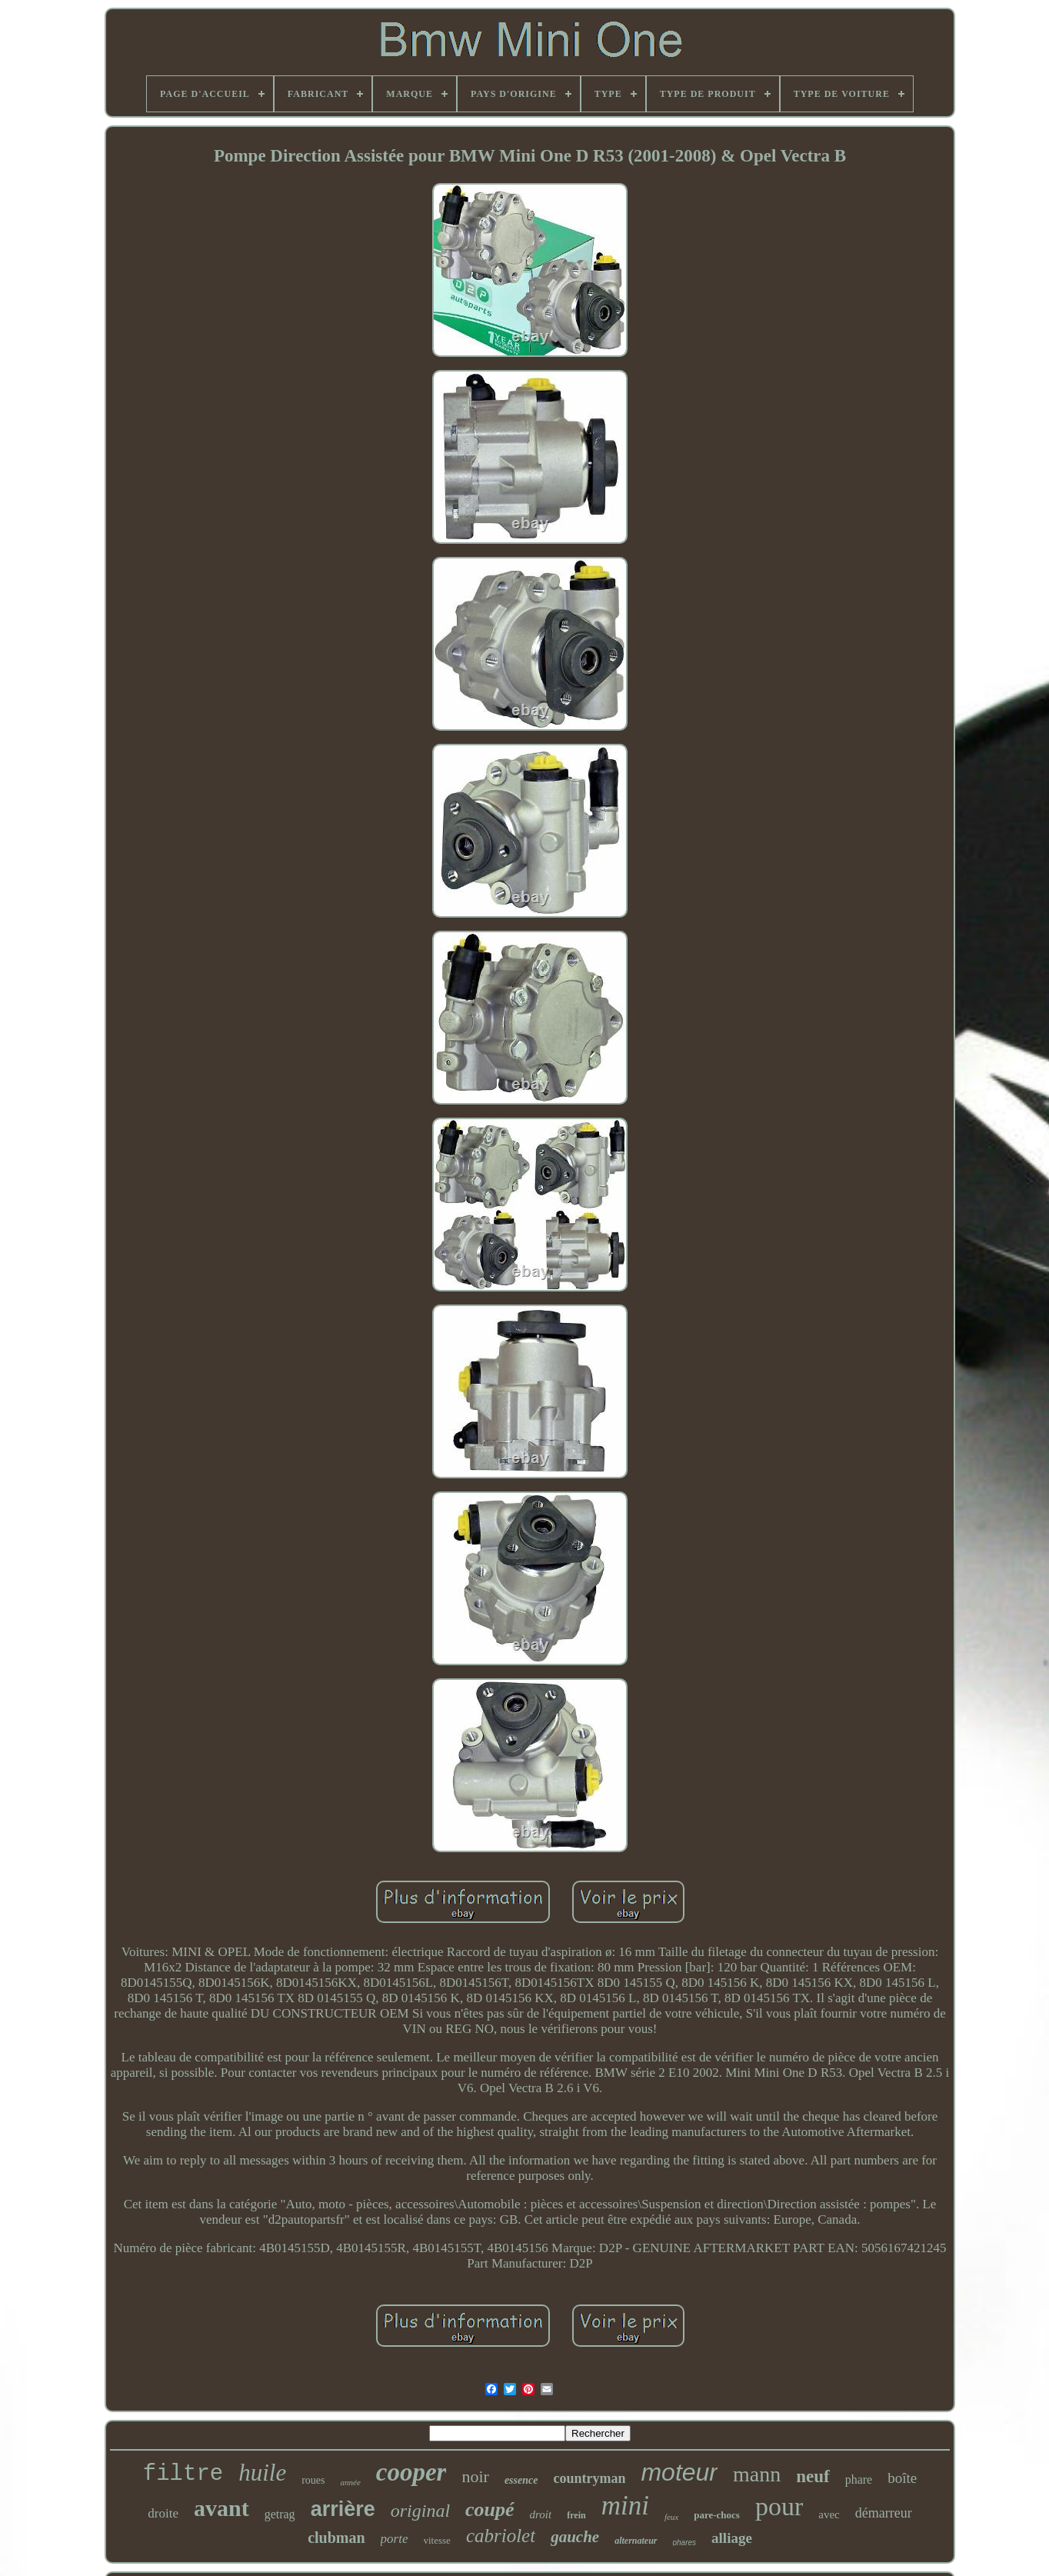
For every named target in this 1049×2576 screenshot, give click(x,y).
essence (521, 2480)
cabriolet (500, 2535)
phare (859, 2479)
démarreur (883, 2513)
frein (576, 2515)
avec (828, 2514)
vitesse (437, 2540)
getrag (280, 2514)
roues (313, 2480)
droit (541, 2514)
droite (163, 2513)
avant (221, 2508)
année (351, 2482)
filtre (183, 2474)
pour (779, 2506)
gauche (575, 2537)
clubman (336, 2537)
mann (757, 2474)
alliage (731, 2538)
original (420, 2511)
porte (394, 2538)
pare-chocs (717, 2515)
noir (474, 2476)
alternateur (635, 2540)
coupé (490, 2509)
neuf (812, 2476)
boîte (902, 2478)
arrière (343, 2509)
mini (625, 2506)
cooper (411, 2472)
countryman (589, 2478)
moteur (679, 2472)
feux (671, 2516)
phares (685, 2542)
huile (262, 2472)
